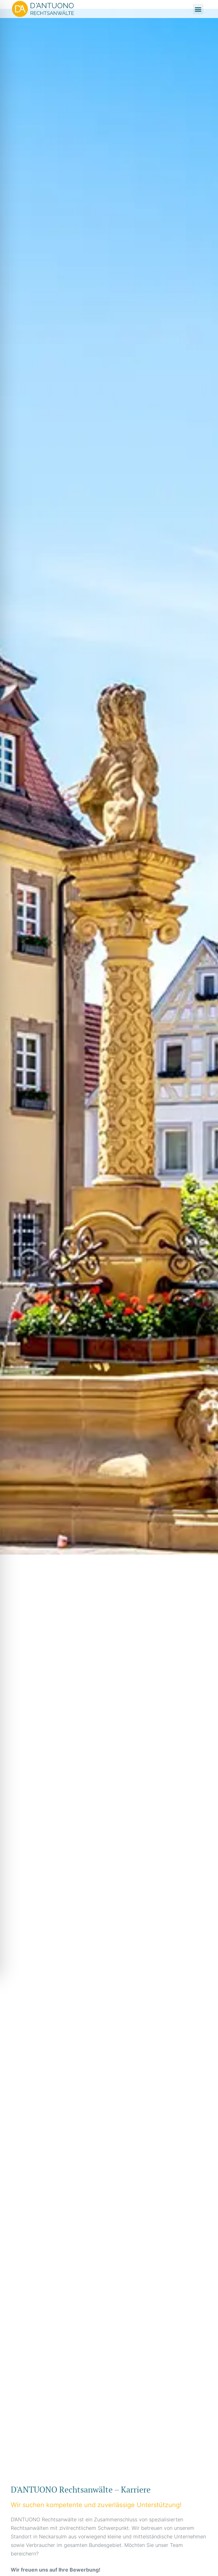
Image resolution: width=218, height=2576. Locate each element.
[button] (198, 9)
